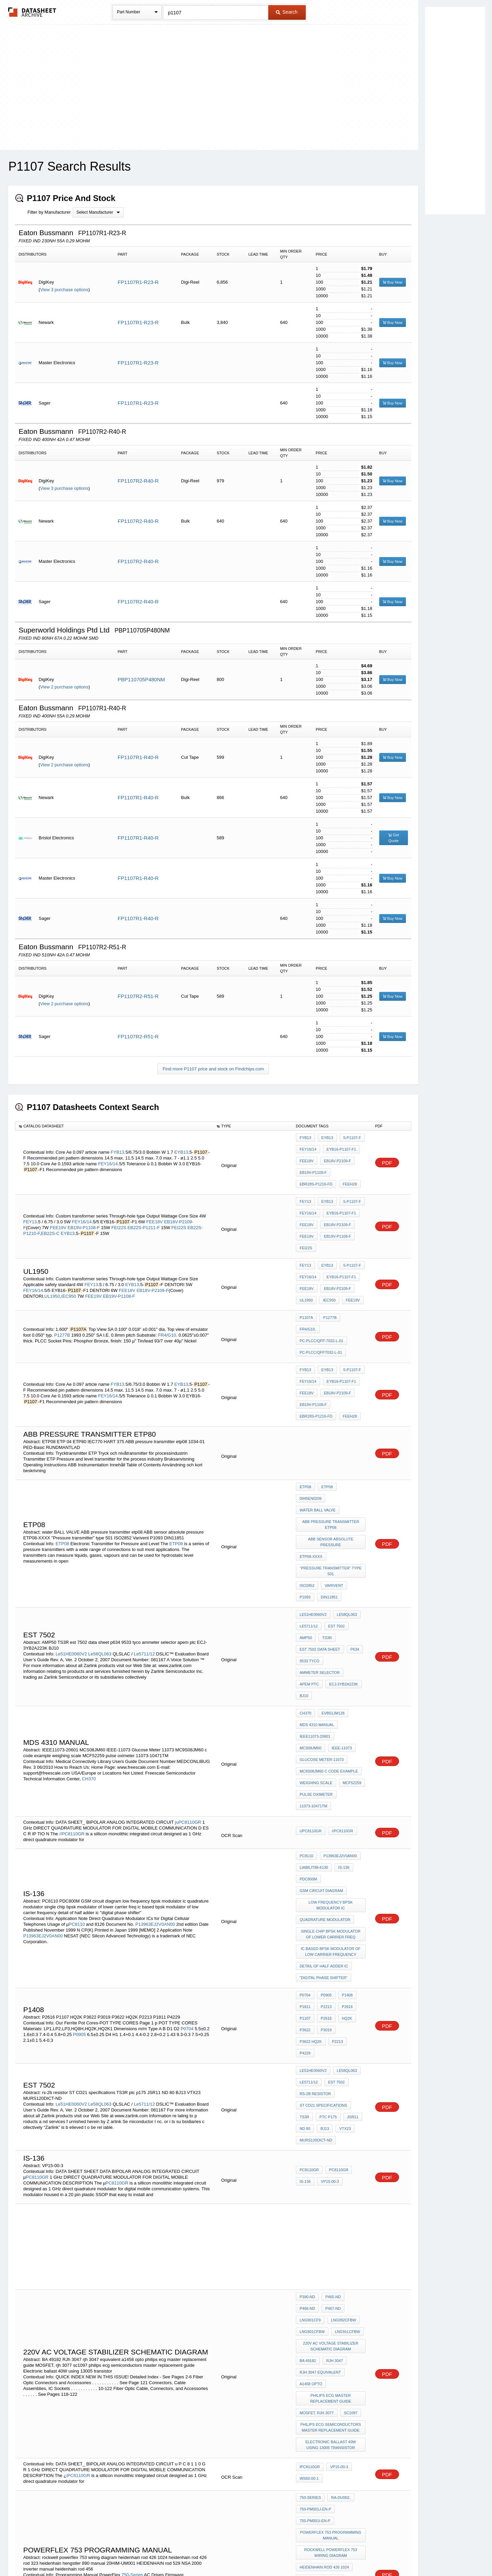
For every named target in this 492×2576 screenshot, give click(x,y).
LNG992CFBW (312, 2116)
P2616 (344, 1845)
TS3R (325, 1538)
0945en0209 (350, 1423)
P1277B (62, 1292)
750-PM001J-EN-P (315, 2278)
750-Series (132, 2330)
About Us (373, 2553)
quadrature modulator (325, 1772)
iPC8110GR (78, 2247)
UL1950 (52, 1267)
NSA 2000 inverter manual (326, 2382)
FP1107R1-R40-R (138, 757)
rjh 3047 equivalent (320, 2158)
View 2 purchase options (64, 686)
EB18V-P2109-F (336, 1156)
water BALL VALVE (318, 1432)
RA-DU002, (338, 2269)
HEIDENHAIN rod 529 (320, 2373)
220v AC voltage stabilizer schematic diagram (331, 2137)
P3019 (324, 1863)
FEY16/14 (108, 1158)
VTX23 (341, 1934)
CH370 (89, 1653)
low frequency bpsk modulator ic (332, 1760)
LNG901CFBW (345, 2116)
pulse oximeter (316, 1664)
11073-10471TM (313, 1673)
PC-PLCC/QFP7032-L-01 (321, 1302)
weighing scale (316, 1654)
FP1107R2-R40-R (138, 481)
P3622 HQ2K (350, 1863)
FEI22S (118, 1209)
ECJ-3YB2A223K (341, 1575)
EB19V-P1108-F (313, 1165)
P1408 (344, 1836)
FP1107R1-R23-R (138, 282)
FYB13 (117, 1146)
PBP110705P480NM (141, 679)
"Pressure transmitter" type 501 (332, 1483)
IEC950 (68, 1267)
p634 (353, 1547)
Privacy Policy (178, 2553)
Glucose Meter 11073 (322, 1636)
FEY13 (30, 1204)
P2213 (324, 1845)
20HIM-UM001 (312, 2364)
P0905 (79, 1863)
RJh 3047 (333, 2149)
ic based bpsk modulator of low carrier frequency (331, 1799)
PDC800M (308, 1739)
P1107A (306, 1284)
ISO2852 (307, 1495)
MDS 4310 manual (317, 1608)
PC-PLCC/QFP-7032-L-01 (321, 1293)
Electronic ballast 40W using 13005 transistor (331, 2219)
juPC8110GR (188, 1686)
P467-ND (307, 2106)
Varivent (332, 1495)
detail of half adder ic (324, 1811)
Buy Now (392, 282)
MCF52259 (350, 1654)
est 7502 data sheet (320, 1547)
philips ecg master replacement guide (331, 2179)
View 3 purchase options (64, 289)
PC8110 (77, 1776)
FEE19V (58, 1209)
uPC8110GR (311, 1697)
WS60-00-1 (309, 2250)
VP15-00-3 (328, 1982)
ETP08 (62, 1464)
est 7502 (334, 1529)
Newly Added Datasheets (134, 2553)
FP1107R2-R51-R (138, 996)
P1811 (305, 1845)
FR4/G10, (167, 1292)
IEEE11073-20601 (315, 1618)
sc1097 (349, 2192)
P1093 (355, 1495)
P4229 (324, 1872)
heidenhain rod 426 (320, 2336)
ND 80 (305, 1934)
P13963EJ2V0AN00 (155, 1776)
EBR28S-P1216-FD (316, 1174)
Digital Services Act (312, 2553)
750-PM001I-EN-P (315, 2288)
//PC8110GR (71, 1698)
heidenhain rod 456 (320, 2391)
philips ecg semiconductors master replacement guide (331, 2204)
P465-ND (331, 2097)
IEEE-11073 (310, 1627)
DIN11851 (308, 1505)
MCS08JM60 (350, 1618)
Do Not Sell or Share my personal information (242, 2553)
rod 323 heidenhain (320, 2345)
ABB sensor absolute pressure (331, 1459)
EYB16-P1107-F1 (339, 1147)
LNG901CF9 (334, 2106)
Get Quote (393, 838)
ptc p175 (326, 1924)
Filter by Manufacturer (48, 212)
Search (287, 12)
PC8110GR (37, 1977)
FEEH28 (348, 1174)
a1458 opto (311, 2167)
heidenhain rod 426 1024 (324, 2327)
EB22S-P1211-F (143, 1209)
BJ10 (304, 1584)
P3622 (305, 1863)
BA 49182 (308, 2149)
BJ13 (323, 1934)
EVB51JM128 (331, 1599)
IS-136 (342, 1729)
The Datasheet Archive (32, 12)
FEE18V (307, 1156)
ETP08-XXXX (311, 1471)
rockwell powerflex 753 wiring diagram (331, 2315)
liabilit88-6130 (314, 1729)
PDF (387, 1156)
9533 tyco (309, 1556)
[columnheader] (114, 1126)
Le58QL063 (99, 1549)
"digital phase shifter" (323, 1821)
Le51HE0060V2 (71, 1549)
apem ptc (309, 1575)
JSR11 (349, 1924)
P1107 (305, 1854)
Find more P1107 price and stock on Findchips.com (213, 1068)
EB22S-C (50, 1215)
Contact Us (348, 2553)
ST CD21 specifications (323, 1915)
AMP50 (306, 1538)
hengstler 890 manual (323, 2354)
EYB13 (181, 1146)
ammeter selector (320, 1566)
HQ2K (344, 1854)
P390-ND (307, 2097)
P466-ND (355, 2097)
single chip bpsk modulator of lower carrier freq (331, 1784)
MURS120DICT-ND (316, 1943)
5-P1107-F (349, 1138)
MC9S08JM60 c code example (329, 1645)
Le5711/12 (144, 1549)
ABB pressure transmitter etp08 (331, 1444)
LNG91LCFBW (312, 2125)
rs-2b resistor (315, 1906)
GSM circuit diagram (321, 1748)
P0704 (187, 1857)
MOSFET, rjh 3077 (317, 2192)
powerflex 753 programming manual (331, 2300)
